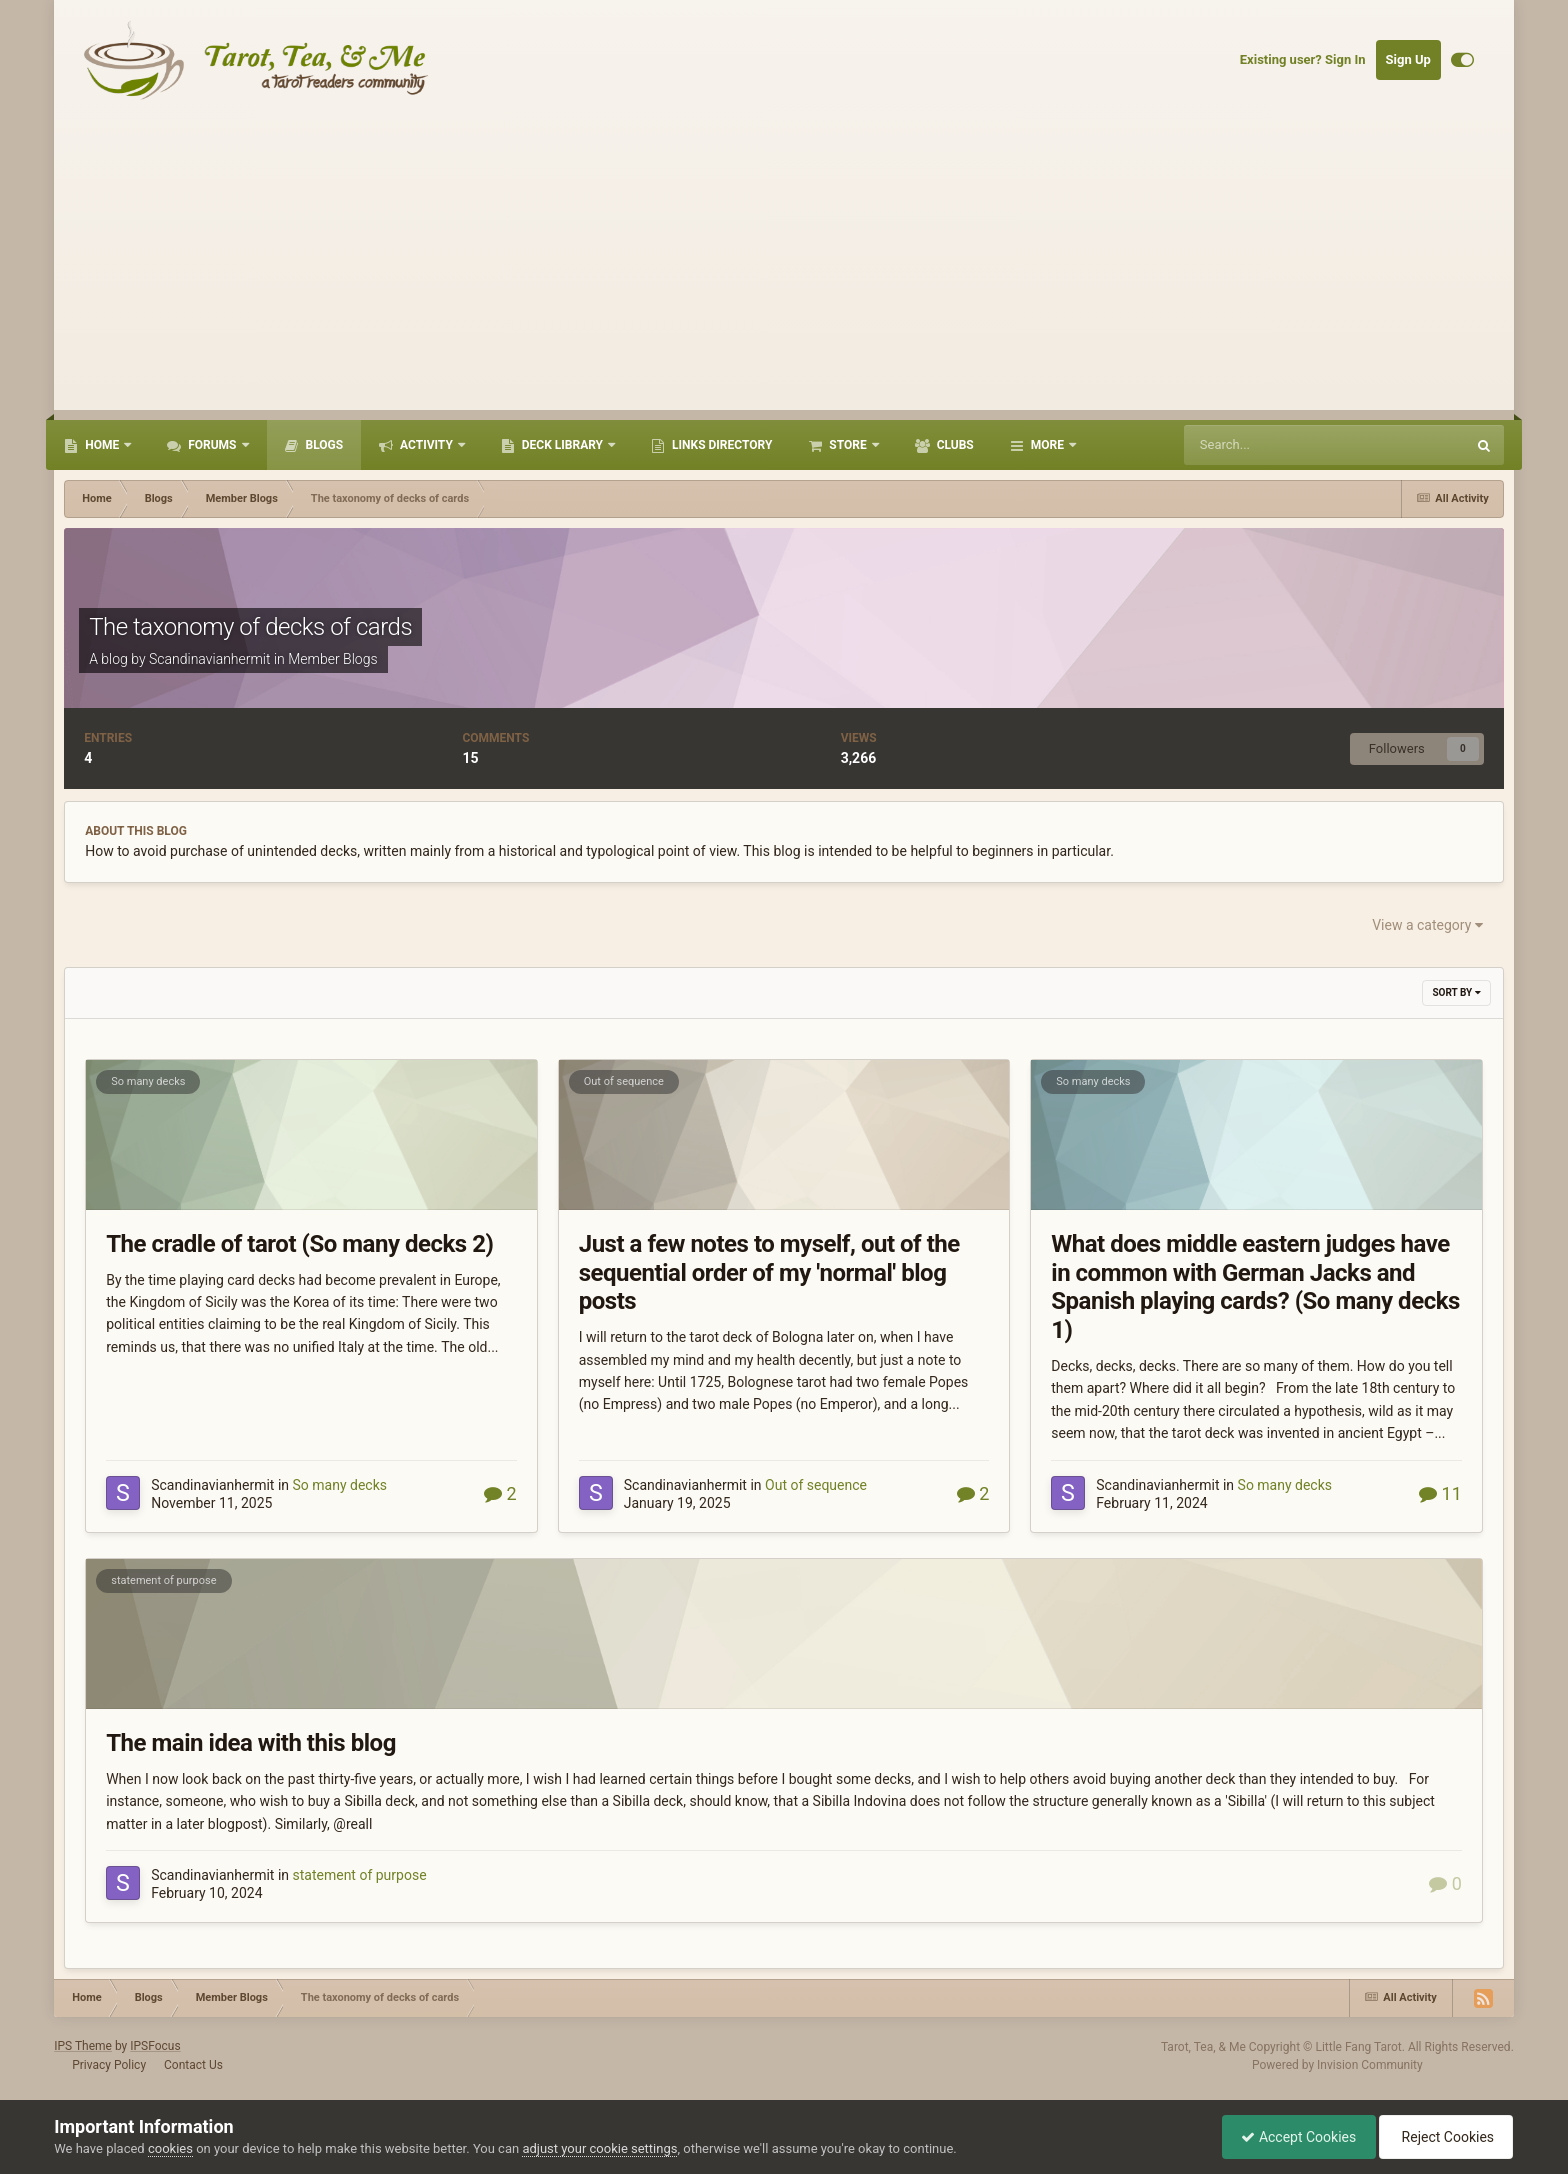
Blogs (323, 445)
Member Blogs (332, 659)
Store (847, 445)
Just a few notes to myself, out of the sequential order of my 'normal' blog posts (769, 1273)
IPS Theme (83, 2046)
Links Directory (720, 445)
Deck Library (562, 445)
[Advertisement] (784, 270)
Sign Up (1408, 59)
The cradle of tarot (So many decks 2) (299, 1244)
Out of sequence (624, 1081)
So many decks (148, 1081)
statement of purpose (163, 1580)
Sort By (1456, 992)
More (1047, 445)
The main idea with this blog (251, 1743)
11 (1440, 1493)
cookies (170, 2148)
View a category (1427, 925)
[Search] (1279, 445)
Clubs (954, 445)
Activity (426, 445)
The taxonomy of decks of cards (250, 627)
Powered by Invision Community (1337, 2065)
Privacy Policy (109, 2065)
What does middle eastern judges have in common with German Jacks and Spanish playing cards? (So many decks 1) (1255, 1287)
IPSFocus (155, 2046)
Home (102, 445)
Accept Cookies (1293, 2137)
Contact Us (193, 2065)
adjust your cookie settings (599, 2148)
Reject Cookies (1444, 2137)
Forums (212, 445)
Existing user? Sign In (1303, 59)
